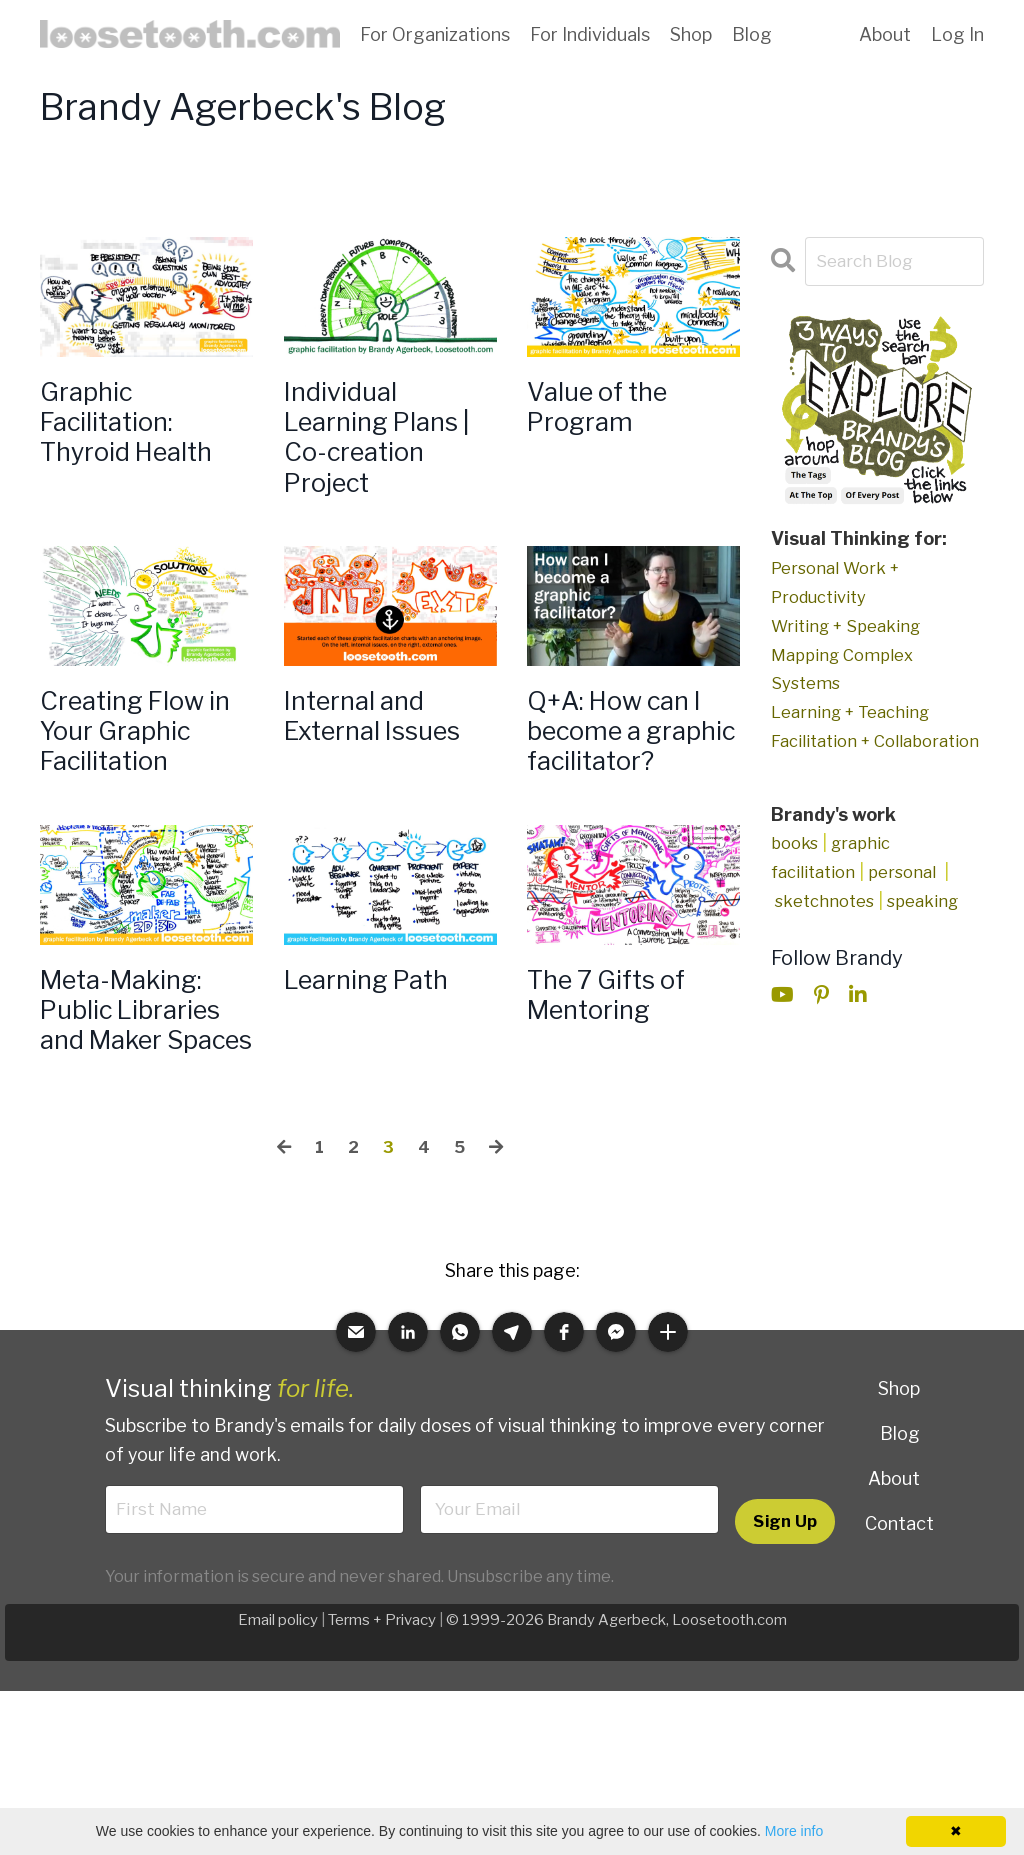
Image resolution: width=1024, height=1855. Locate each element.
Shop (691, 34)
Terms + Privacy (381, 1754)
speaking (932, 930)
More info (794, 1831)
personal (911, 901)
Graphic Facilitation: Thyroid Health (140, 431)
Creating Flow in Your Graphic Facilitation (142, 763)
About (885, 34)
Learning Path (379, 1059)
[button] (356, 1463)
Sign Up (785, 1654)
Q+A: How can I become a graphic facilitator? (629, 781)
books (796, 872)
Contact (899, 1653)
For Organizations (435, 34)
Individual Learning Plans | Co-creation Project (385, 449)
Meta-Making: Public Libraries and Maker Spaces (145, 1113)
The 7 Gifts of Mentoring (620, 1077)
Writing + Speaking (850, 626)
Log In (957, 34)
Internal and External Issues (387, 745)
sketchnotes (828, 930)
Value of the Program (608, 413)
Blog (752, 34)
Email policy (276, 1754)
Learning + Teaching (856, 712)
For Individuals (590, 34)
